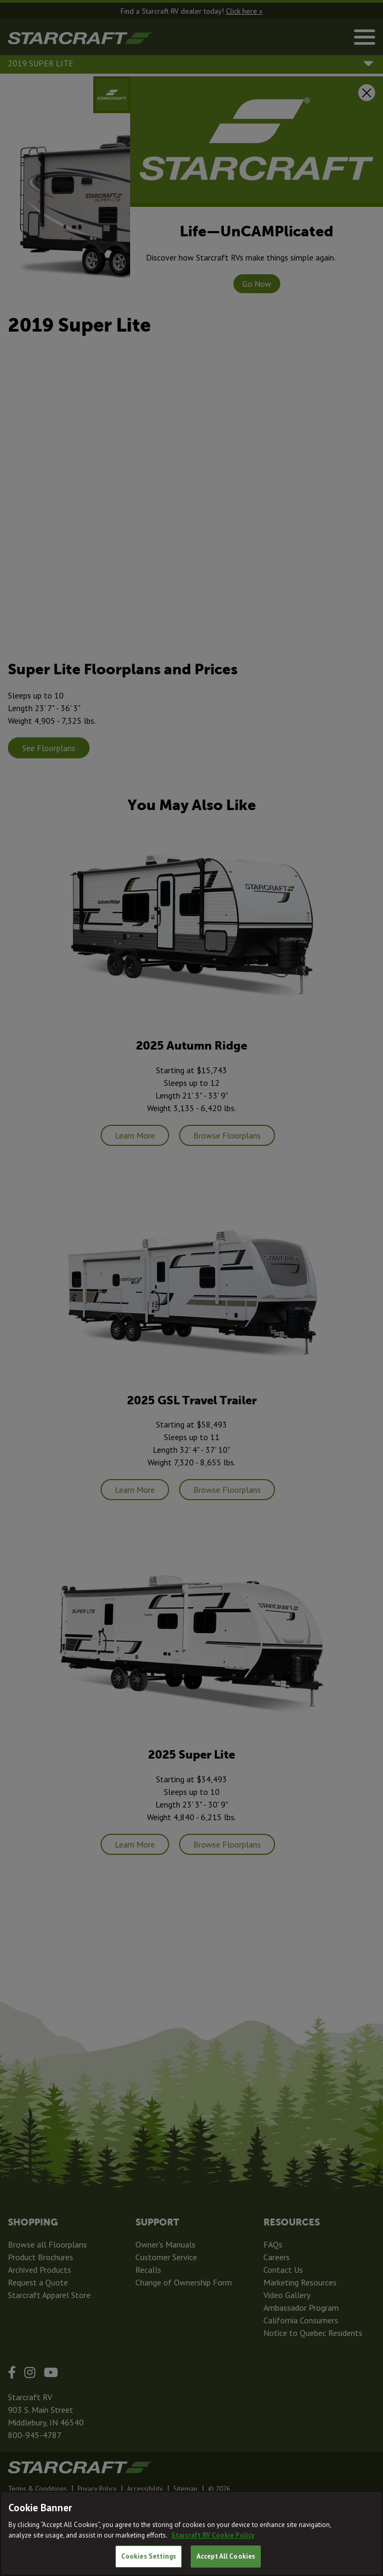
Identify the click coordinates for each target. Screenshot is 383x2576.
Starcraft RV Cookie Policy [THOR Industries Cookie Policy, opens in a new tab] (212, 2535)
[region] (191, 2533)
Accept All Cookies (226, 2556)
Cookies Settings (148, 2556)
